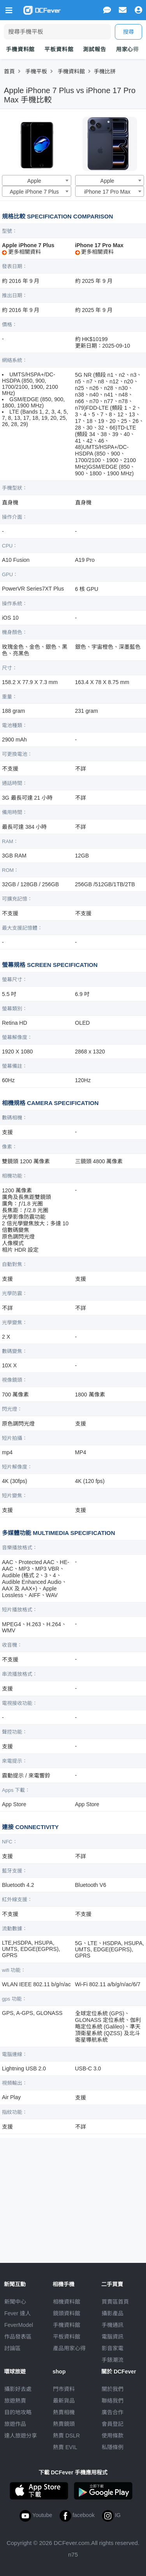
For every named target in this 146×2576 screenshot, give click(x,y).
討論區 (12, 2348)
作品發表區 (18, 2336)
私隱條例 (112, 2447)
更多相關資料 (21, 252)
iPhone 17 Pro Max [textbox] (107, 192)
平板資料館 (58, 49)
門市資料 (64, 2389)
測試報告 (94, 49)
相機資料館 (66, 2302)
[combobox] (36, 180)
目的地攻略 (18, 2412)
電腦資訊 (112, 2336)
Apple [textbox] (34, 181)
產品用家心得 (69, 2348)
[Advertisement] (73, 2197)
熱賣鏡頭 (64, 2424)
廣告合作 (112, 2412)
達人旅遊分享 (20, 2435)
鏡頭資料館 (66, 2313)
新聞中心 (15, 2302)
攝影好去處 (18, 2389)
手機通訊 (112, 2325)
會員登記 (112, 2424)
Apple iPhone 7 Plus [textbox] (34, 192)
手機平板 (36, 71)
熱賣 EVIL (65, 2447)
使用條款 (112, 2435)
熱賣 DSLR (66, 2435)
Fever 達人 (17, 2313)
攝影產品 (112, 2313)
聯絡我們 (112, 2401)
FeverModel (18, 2325)
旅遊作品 (15, 2424)
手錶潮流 (112, 2360)
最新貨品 (64, 2401)
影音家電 (112, 2348)
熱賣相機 (64, 2412)
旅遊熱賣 (15, 2401)
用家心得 (127, 49)
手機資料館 (20, 49)
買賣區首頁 (115, 2302)
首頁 (9, 71)
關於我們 (112, 2389)
